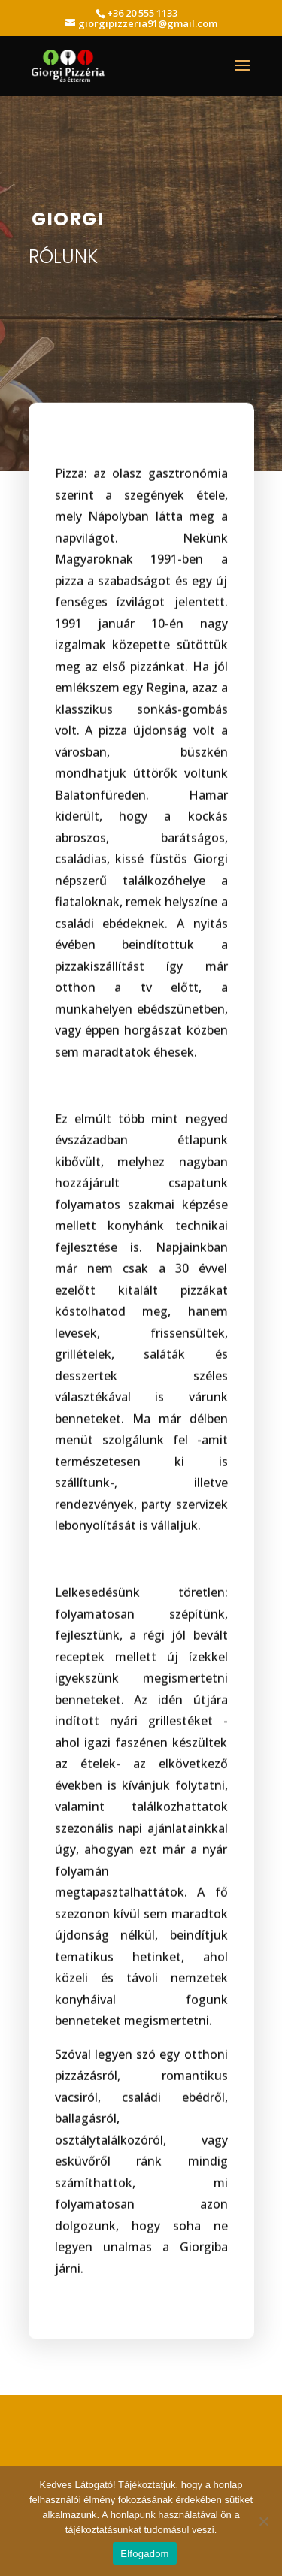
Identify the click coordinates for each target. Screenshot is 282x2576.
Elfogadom (144, 2553)
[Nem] (263, 2521)
